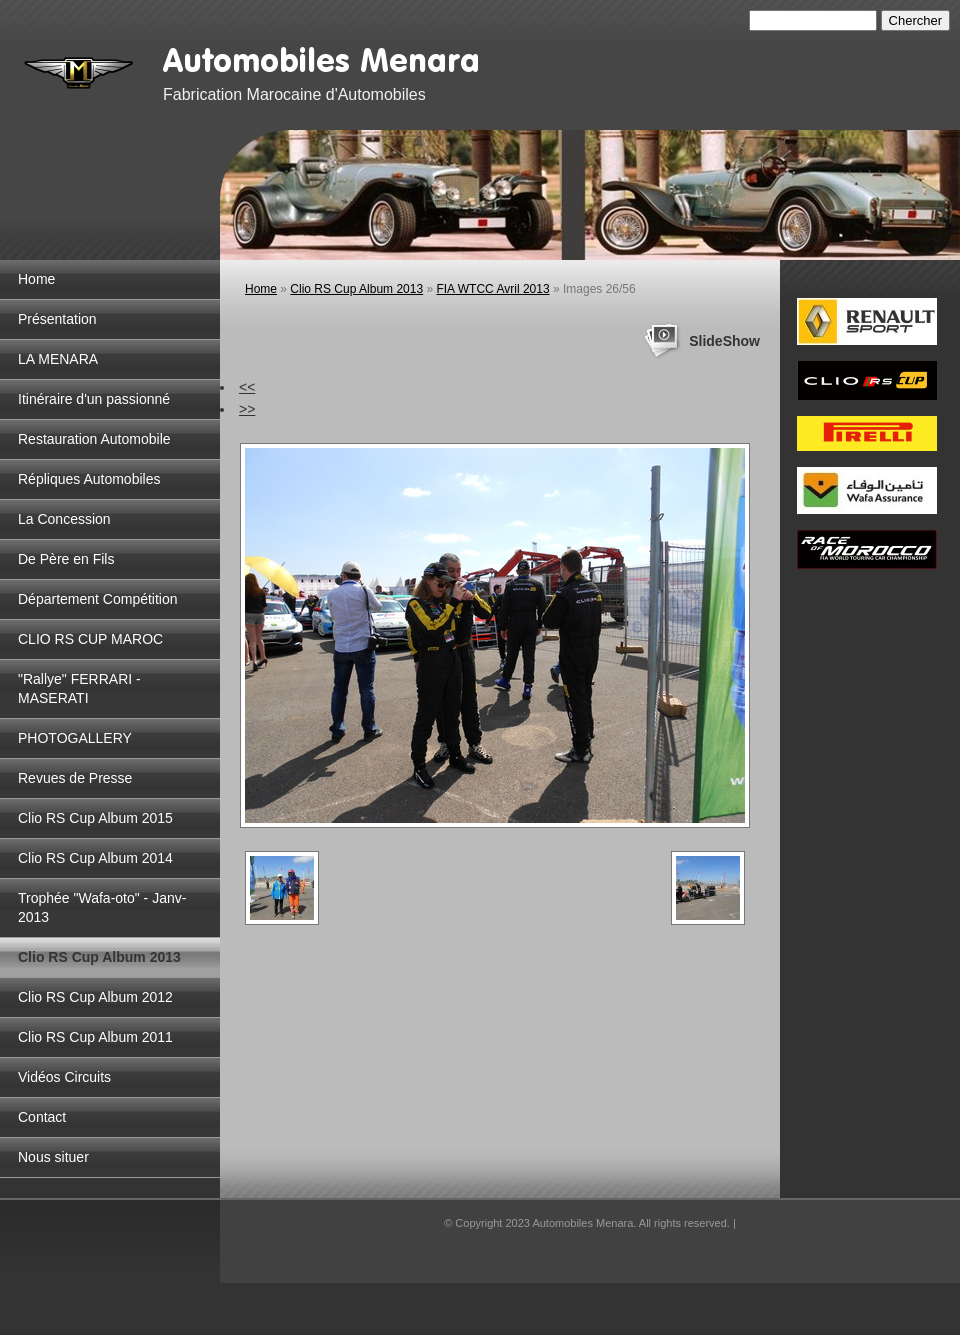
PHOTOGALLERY (75, 738)
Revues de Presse (75, 778)
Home (36, 279)
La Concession (64, 519)
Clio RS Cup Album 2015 (95, 818)
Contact (42, 1117)
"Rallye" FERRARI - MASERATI (79, 688)
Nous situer (53, 1157)
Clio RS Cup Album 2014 (95, 858)
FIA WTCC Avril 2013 (492, 289)
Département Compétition (98, 599)
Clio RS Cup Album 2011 (95, 1037)
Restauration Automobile (94, 439)
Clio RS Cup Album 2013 (99, 957)
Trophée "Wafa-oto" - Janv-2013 (102, 907)
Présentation (57, 319)
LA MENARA (58, 359)
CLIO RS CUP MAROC (90, 639)
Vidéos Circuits (64, 1077)
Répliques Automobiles (89, 479)
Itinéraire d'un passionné (94, 399)
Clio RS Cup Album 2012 (95, 997)
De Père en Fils (66, 559)
